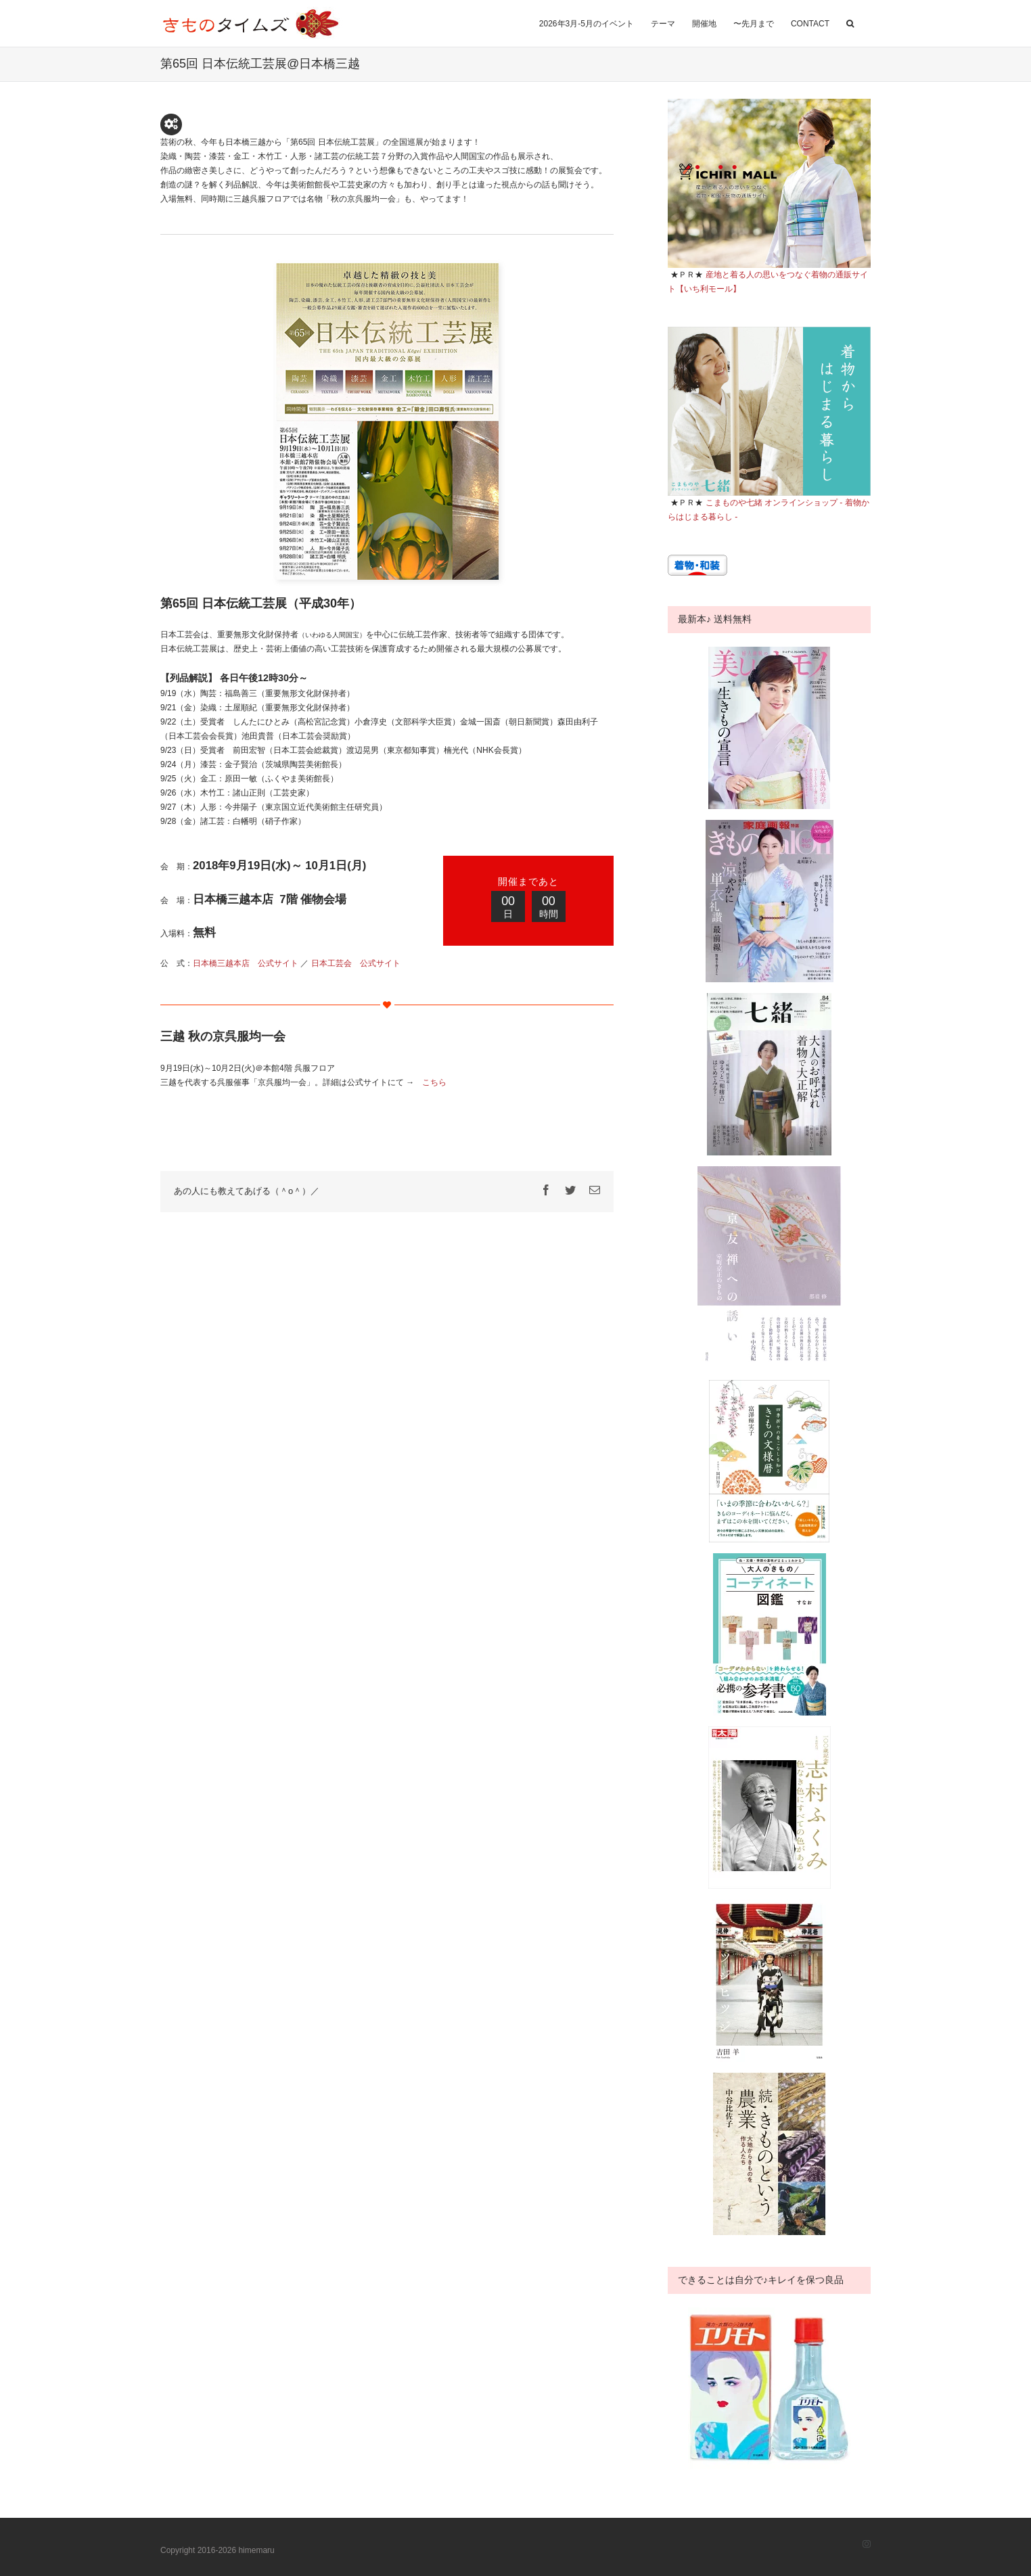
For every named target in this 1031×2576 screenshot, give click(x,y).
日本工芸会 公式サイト (355, 963)
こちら (434, 1082)
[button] (850, 22)
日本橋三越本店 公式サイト (245, 963)
